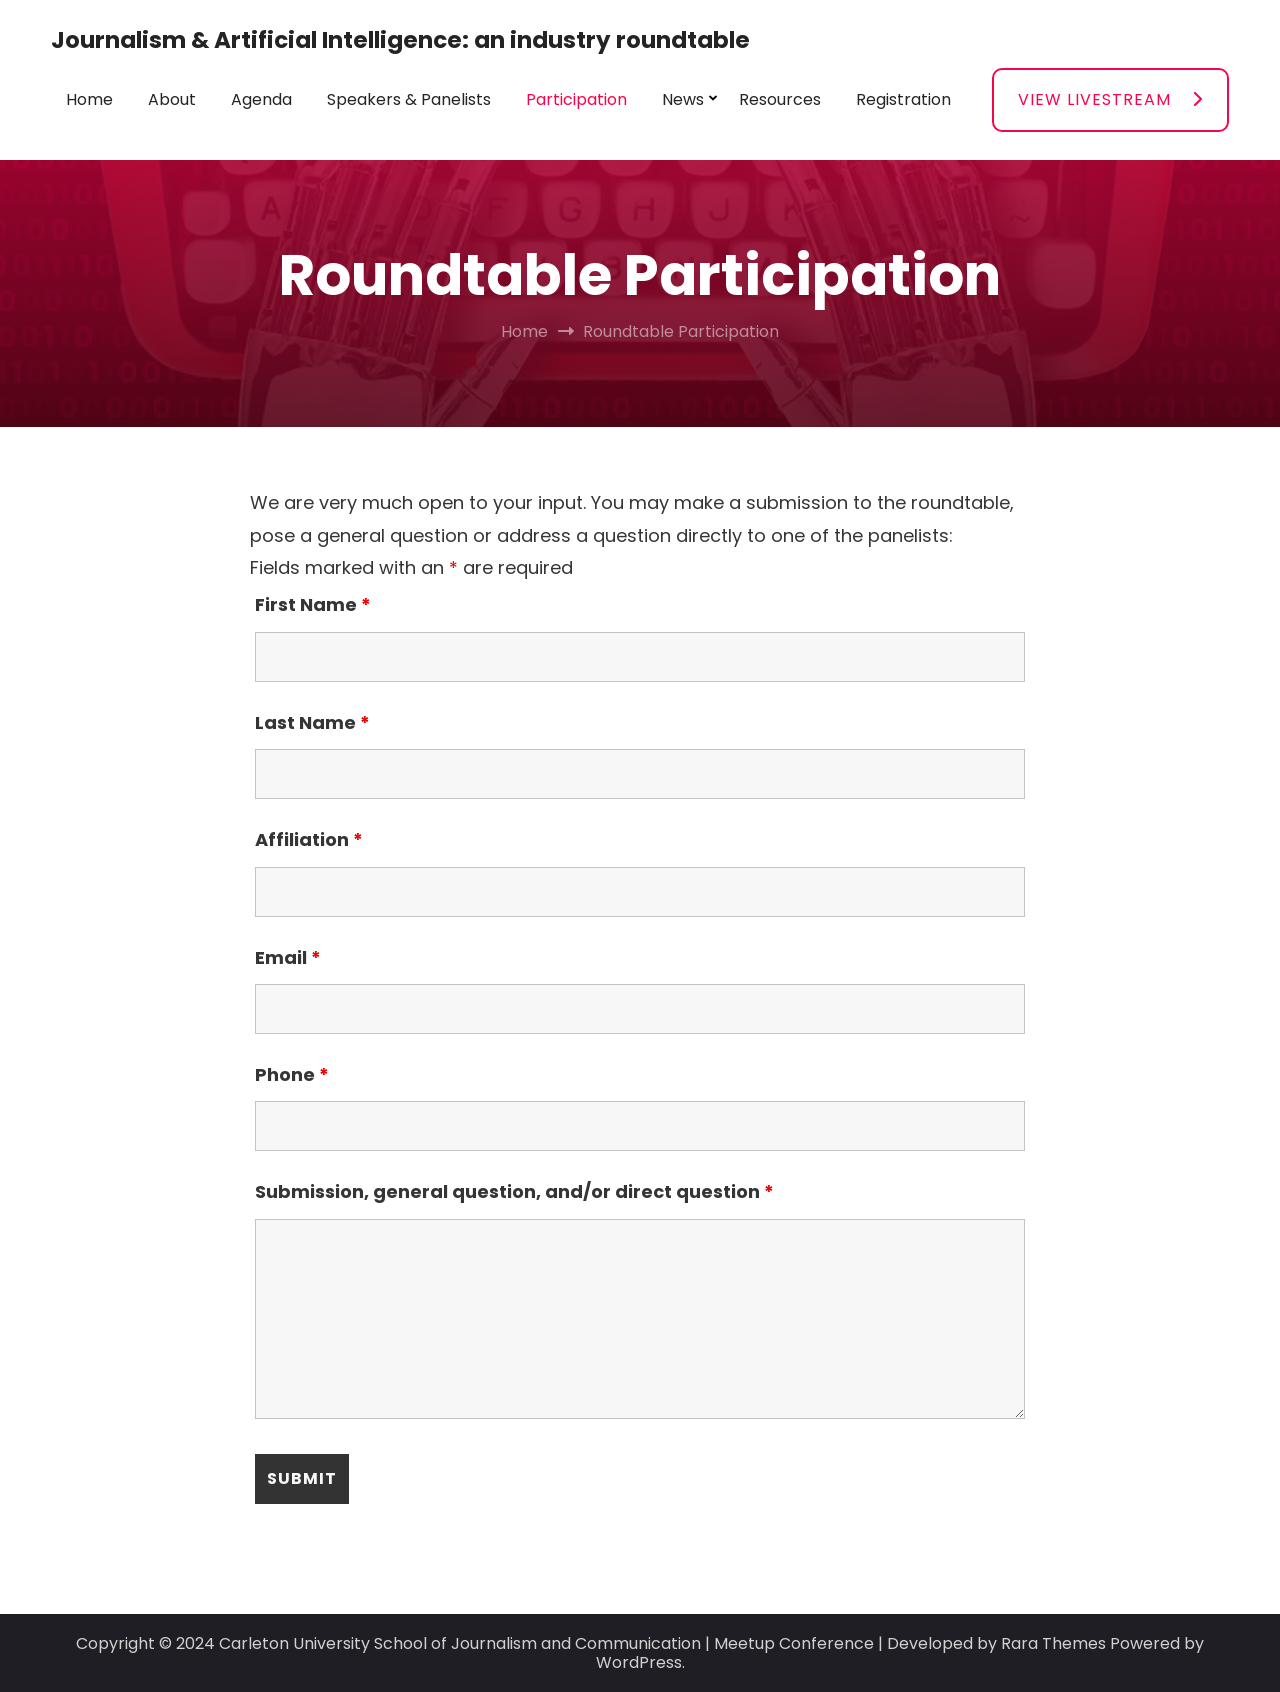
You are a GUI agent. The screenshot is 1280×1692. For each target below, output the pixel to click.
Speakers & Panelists (409, 99)
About (172, 99)
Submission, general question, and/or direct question (514, 1191)
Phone (292, 1074)
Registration (903, 99)
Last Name (312, 722)
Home (89, 99)
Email (288, 957)
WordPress (639, 1662)
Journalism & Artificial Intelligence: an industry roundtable (400, 40)
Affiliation (309, 839)
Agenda (261, 99)
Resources (780, 99)
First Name (313, 604)
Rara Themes (1053, 1643)
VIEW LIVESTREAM (1094, 99)
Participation (576, 99)
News (683, 99)
